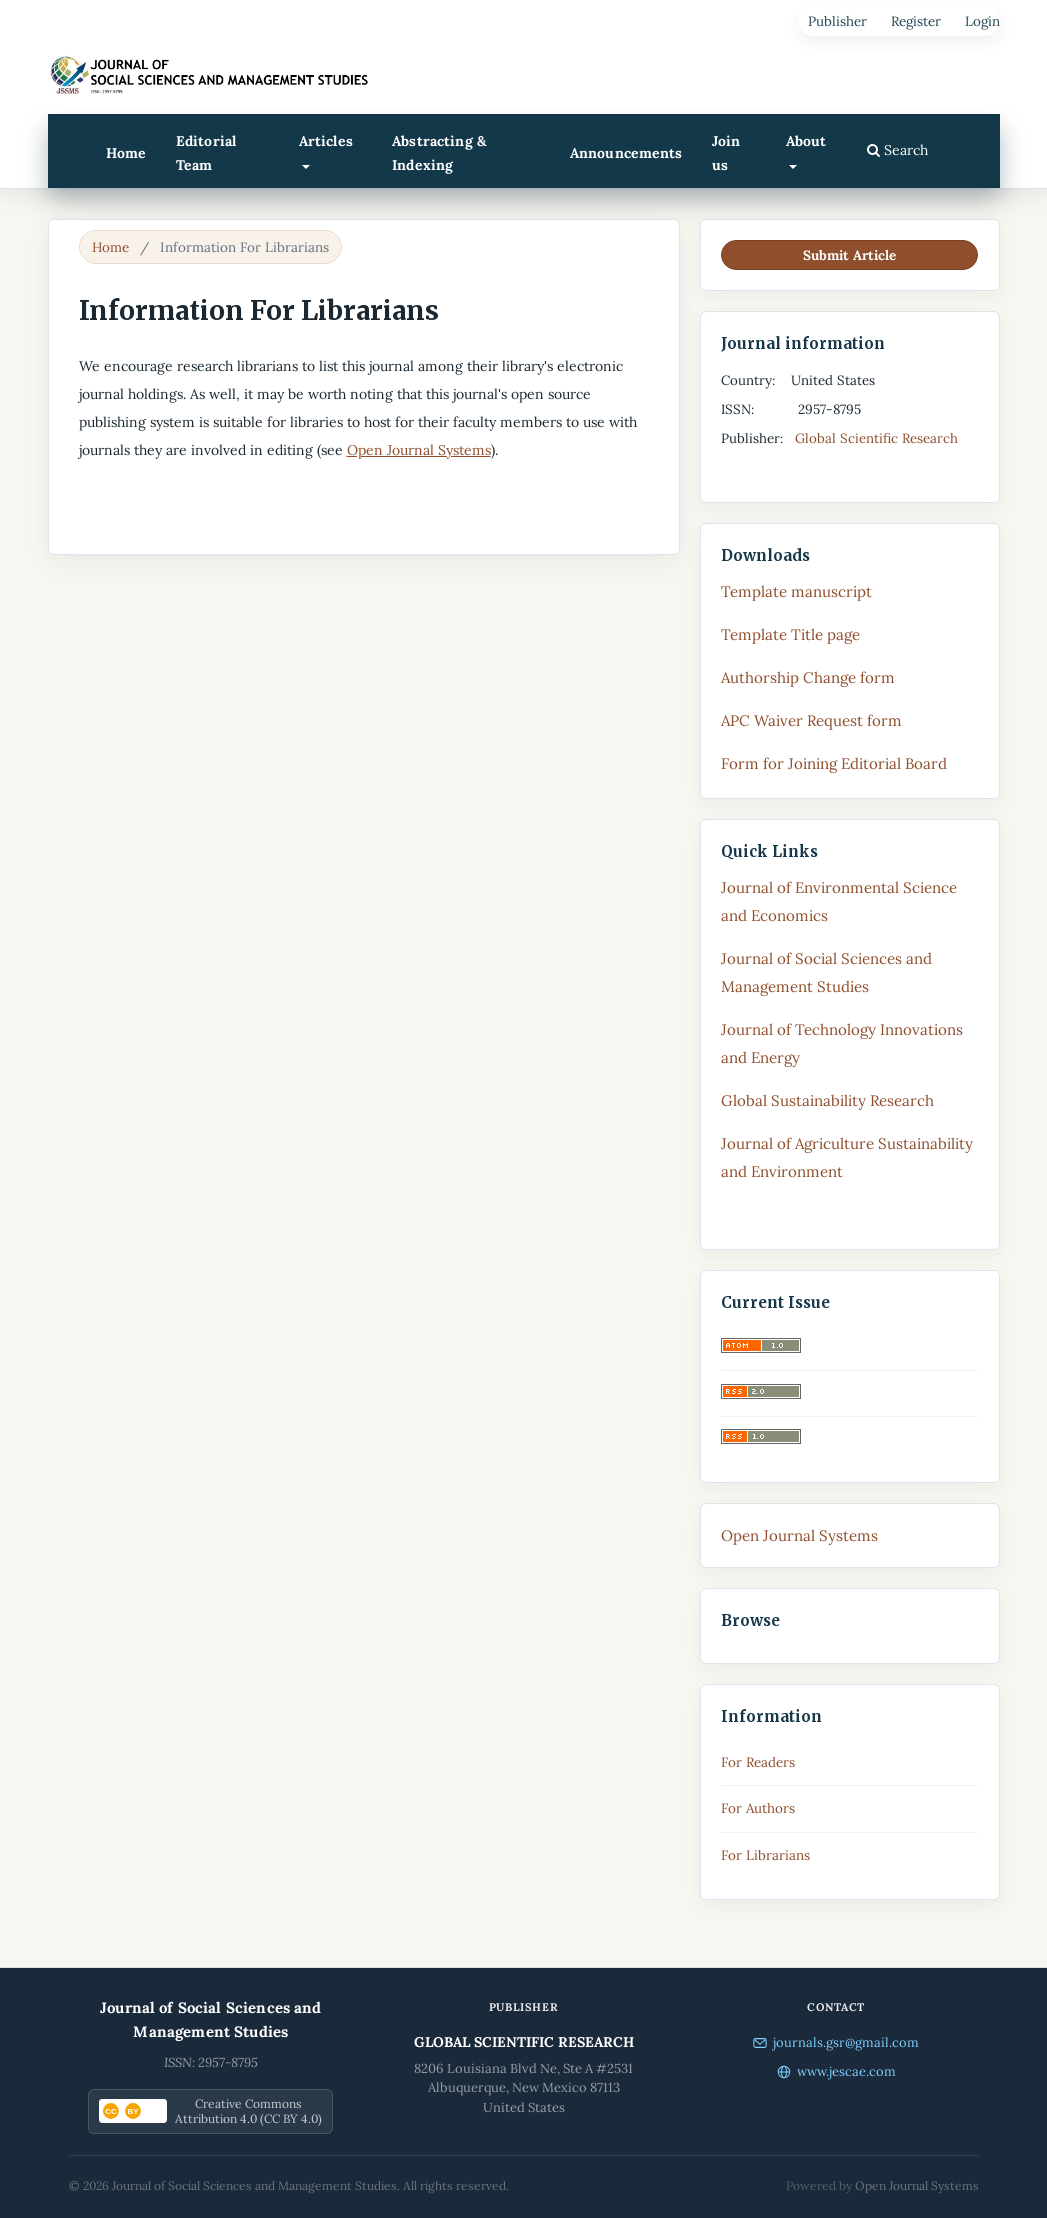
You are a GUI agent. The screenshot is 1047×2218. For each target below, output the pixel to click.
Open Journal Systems (419, 450)
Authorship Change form (808, 677)
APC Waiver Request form (811, 720)
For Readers (758, 1762)
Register (916, 21)
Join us (726, 153)
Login (982, 21)
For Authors (758, 1808)
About (806, 141)
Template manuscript (796, 591)
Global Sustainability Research (827, 1100)
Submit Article (849, 255)
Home (126, 153)
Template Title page (790, 634)
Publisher (837, 21)
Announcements (626, 153)
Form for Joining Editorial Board (834, 763)
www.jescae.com (836, 2071)
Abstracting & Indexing (439, 153)
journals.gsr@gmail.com (836, 2042)
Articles (326, 141)
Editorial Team (206, 153)
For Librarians (765, 1855)
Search (897, 150)
